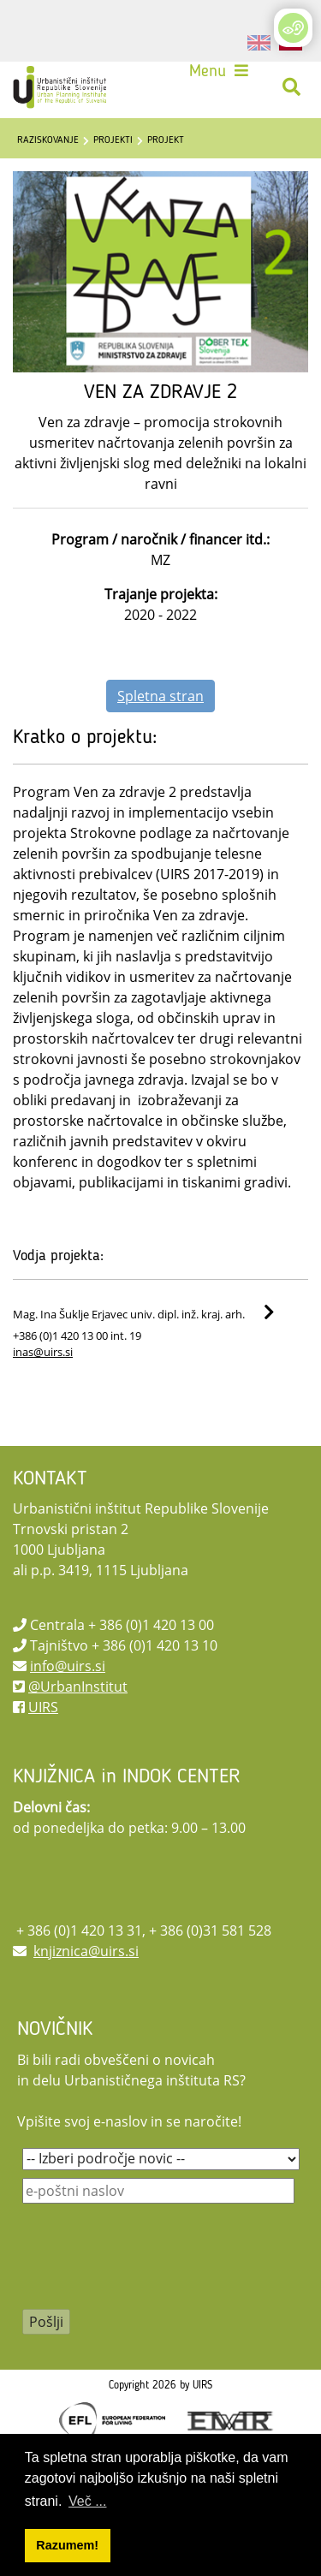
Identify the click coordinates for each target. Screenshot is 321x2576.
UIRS (43, 1707)
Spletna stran (160, 696)
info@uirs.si (67, 1666)
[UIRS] (61, 87)
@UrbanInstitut (78, 1686)
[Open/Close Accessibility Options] (293, 28)
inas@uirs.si (43, 1351)
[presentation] (152, 2267)
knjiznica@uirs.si (86, 1951)
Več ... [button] (87, 2501)
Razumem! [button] (67, 2545)
